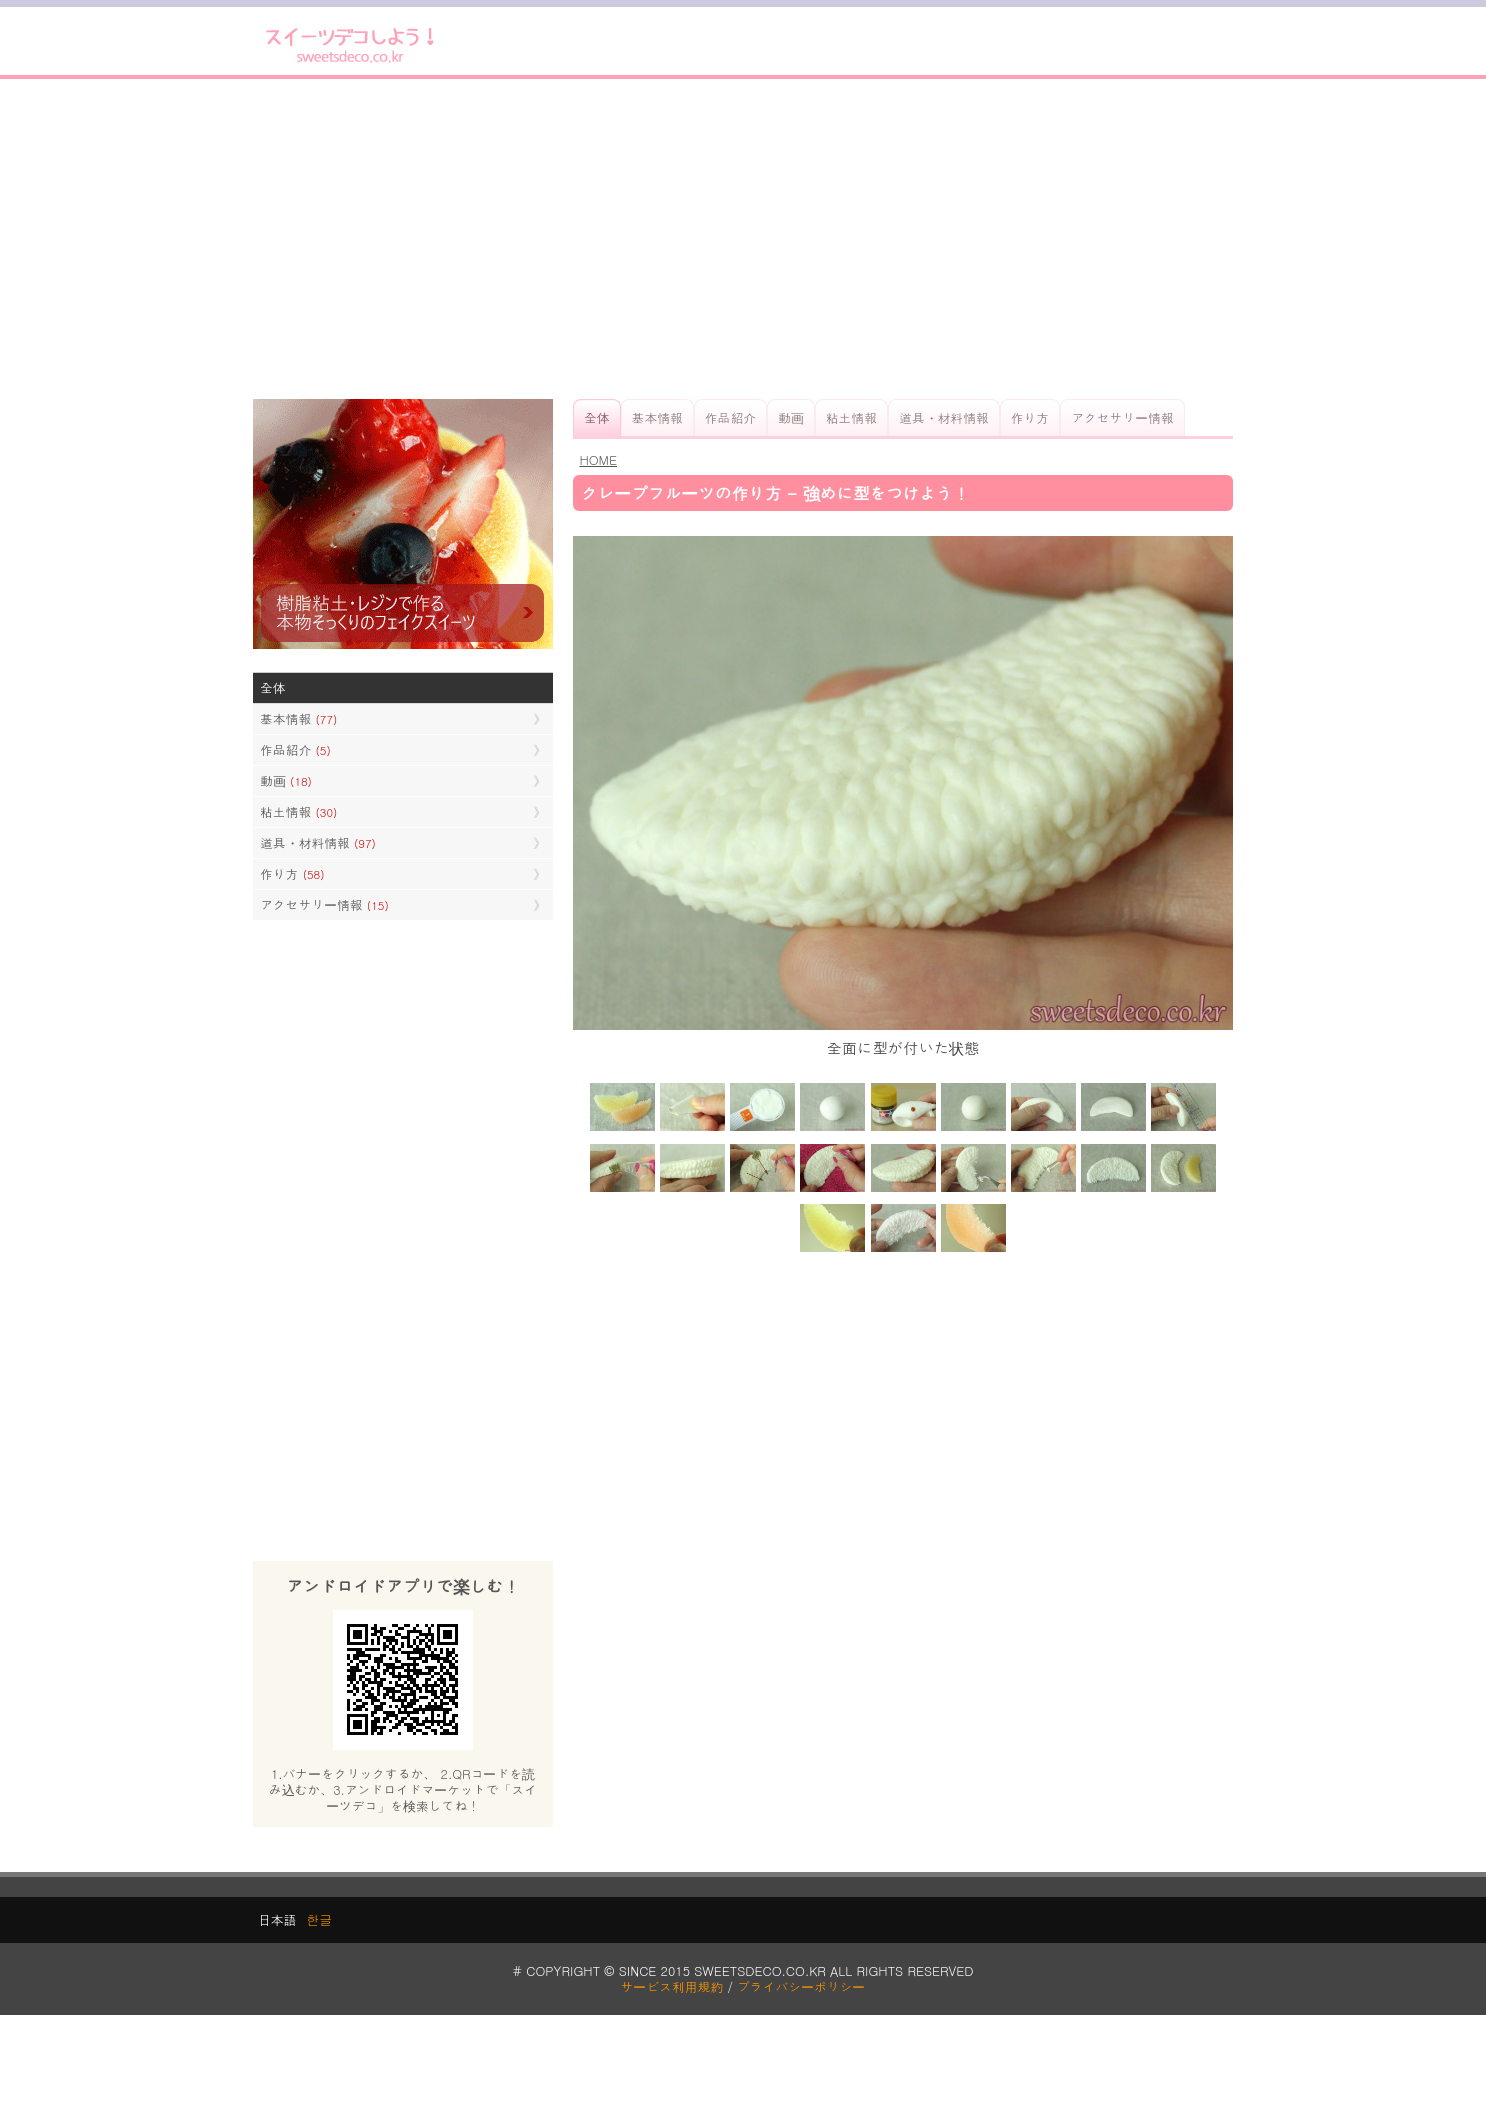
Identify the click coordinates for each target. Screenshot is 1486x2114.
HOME (598, 459)
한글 (319, 1919)
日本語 (277, 1919)
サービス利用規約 (672, 1986)
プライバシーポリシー (801, 1986)
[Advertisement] (743, 239)
